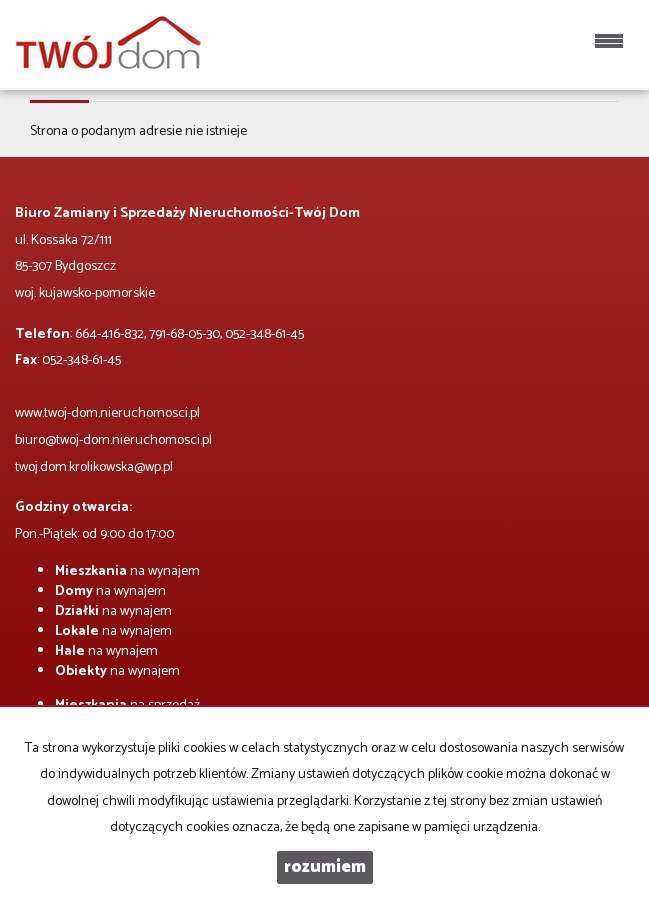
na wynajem (127, 571)
